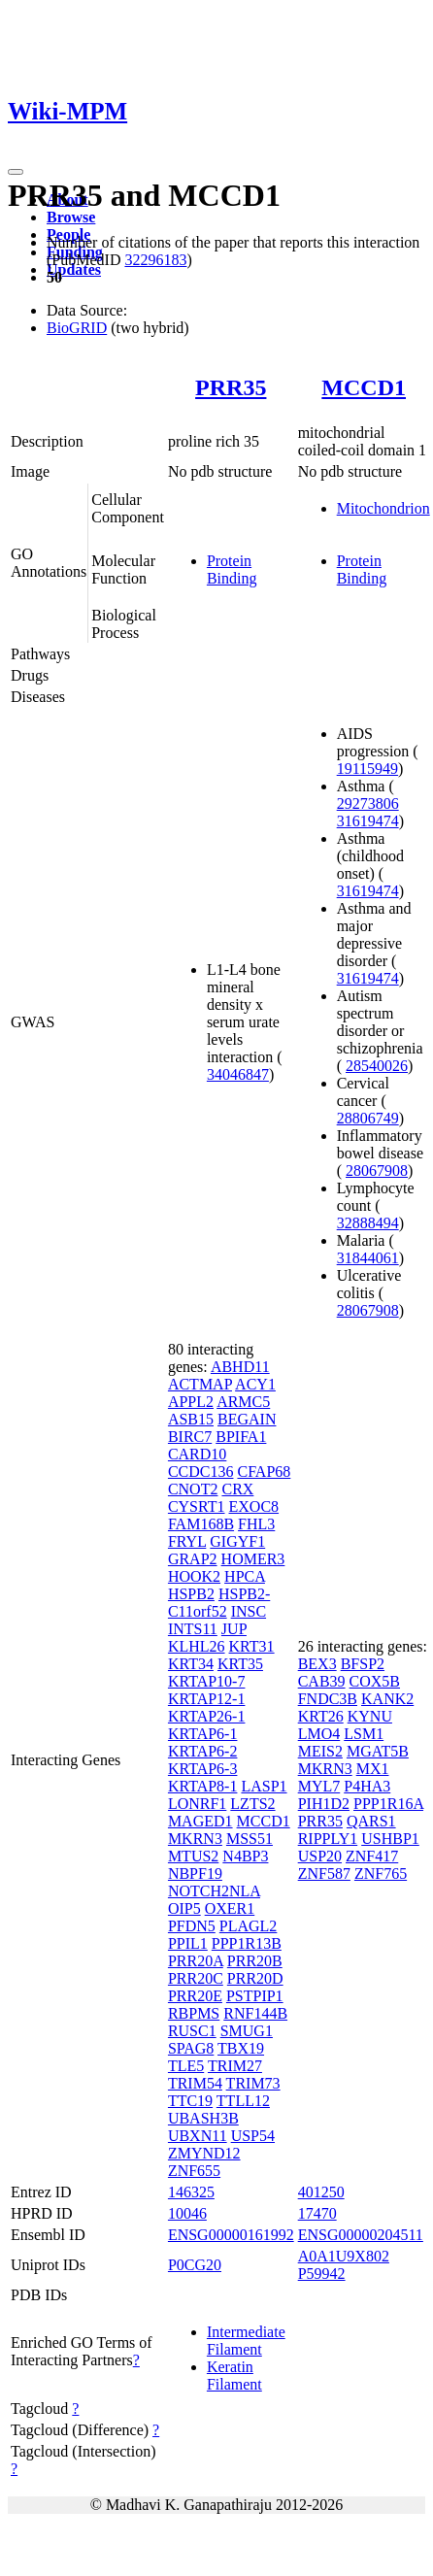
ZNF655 (194, 2170)
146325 (191, 2192)
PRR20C (195, 1978)
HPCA (244, 1576)
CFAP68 (263, 1471)
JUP (234, 1629)
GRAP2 (192, 1559)
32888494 (368, 1223)
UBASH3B (203, 2118)
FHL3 (256, 1524)
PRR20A (195, 1961)
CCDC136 (201, 1471)
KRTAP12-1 (207, 1698)
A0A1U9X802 (343, 2256)
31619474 (368, 821)
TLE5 (186, 2065)
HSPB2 (191, 1594)
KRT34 (191, 1664)
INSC (248, 1611)
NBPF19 (195, 1873)
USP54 (253, 2135)
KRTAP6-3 (203, 1768)
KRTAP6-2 (203, 1751)
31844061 (368, 1258)
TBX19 (240, 2048)
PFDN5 (192, 1926)
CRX (237, 1489)
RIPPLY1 (328, 1838)
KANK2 (387, 1698)
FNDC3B (327, 1698)
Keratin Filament (234, 2375)
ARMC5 (243, 1401)
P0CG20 (194, 2265)
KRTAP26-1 (207, 1716)
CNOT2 (193, 1489)
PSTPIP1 (254, 1996)
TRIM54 (195, 2083)
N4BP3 (245, 1856)
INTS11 (192, 1629)
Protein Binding (232, 569)
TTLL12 (243, 2100)
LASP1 (263, 1786)
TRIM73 (253, 2083)
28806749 (368, 1118)
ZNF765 (380, 1873)
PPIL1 (188, 1943)
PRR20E (195, 1996)
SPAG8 (191, 2048)
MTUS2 (193, 1856)
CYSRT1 (196, 1506)
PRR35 (230, 387)
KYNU (370, 1716)
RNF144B (255, 2013)
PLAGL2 (248, 1926)
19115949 (367, 768)
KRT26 (321, 1716)
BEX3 (317, 1664)
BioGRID (77, 327)
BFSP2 (362, 1664)
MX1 (372, 1768)
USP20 (320, 1856)
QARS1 (371, 1821)
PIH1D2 (324, 1803)
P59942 (322, 2273)
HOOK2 (194, 1576)
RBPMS (193, 2013)
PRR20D (255, 1978)
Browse (71, 217)
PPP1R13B (247, 1943)
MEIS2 (320, 1751)
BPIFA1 (241, 1436)
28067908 (377, 1170)
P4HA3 (367, 1786)
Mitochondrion (383, 508)
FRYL (187, 1541)
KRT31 (252, 1646)
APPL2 (191, 1401)
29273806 (368, 803)
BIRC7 (190, 1436)
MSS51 (249, 1838)
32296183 (155, 259)
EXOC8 (254, 1506)
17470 (317, 2213)
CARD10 (197, 1454)
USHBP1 (390, 1838)
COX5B (375, 1681)
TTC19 (190, 2100)
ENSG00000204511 (360, 2234)
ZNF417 (372, 1856)
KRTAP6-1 (203, 1733)
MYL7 (319, 1786)
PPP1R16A (388, 1803)
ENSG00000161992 (231, 2234)
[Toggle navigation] (15, 172)
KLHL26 (196, 1646)
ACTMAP (200, 1384)
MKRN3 (195, 1838)
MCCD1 (363, 387)
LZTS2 (252, 1803)
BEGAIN (246, 1419)
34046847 (238, 1074)
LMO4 (319, 1733)
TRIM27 (235, 2065)
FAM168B (201, 1524)
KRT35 (240, 1664)
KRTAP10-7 (207, 1681)
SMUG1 (246, 2031)
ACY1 (255, 1384)
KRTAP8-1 (203, 1786)
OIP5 (184, 1908)
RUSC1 (192, 2031)
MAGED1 (200, 1821)
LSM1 (363, 1733)
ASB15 (191, 1419)
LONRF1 (197, 1803)
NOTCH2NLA (214, 1891)
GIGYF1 (237, 1541)
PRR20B (255, 1961)
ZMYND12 (204, 2153)
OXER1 (230, 1908)
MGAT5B (378, 1751)
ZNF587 (324, 1873)
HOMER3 (253, 1559)
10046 (187, 2213)
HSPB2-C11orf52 (219, 1603)
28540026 (377, 1065)
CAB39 (322, 1681)
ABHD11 (240, 1366)
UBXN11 (197, 2135)
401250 (321, 2192)
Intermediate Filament (246, 2341)
